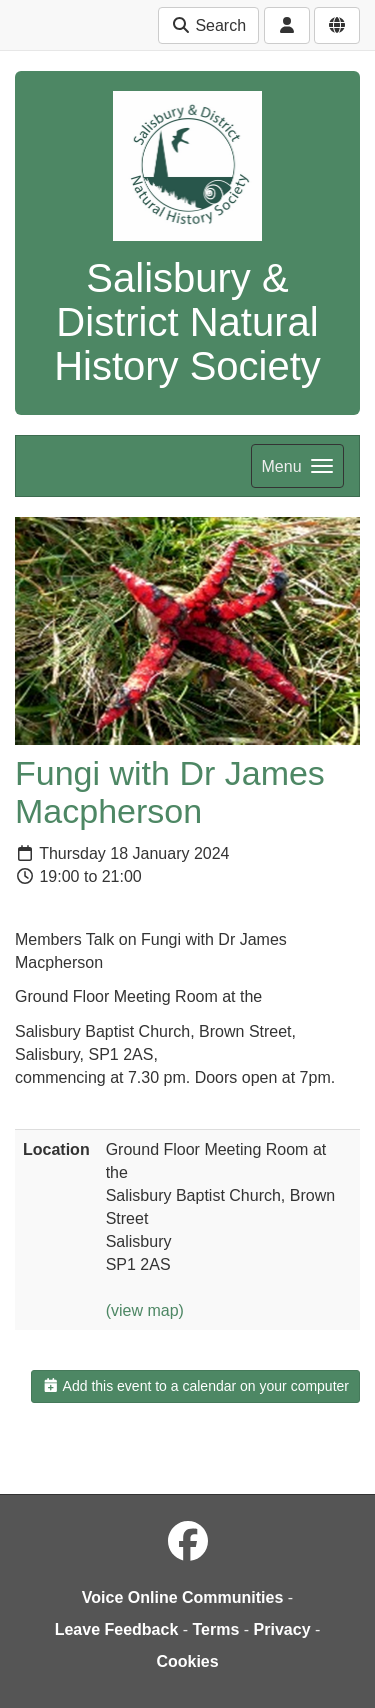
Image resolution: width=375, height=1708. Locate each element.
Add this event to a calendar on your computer (195, 1386)
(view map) (145, 1310)
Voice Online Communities (183, 1597)
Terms (216, 1629)
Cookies (187, 1661)
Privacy (282, 1629)
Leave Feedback (117, 1629)
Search (208, 25)
